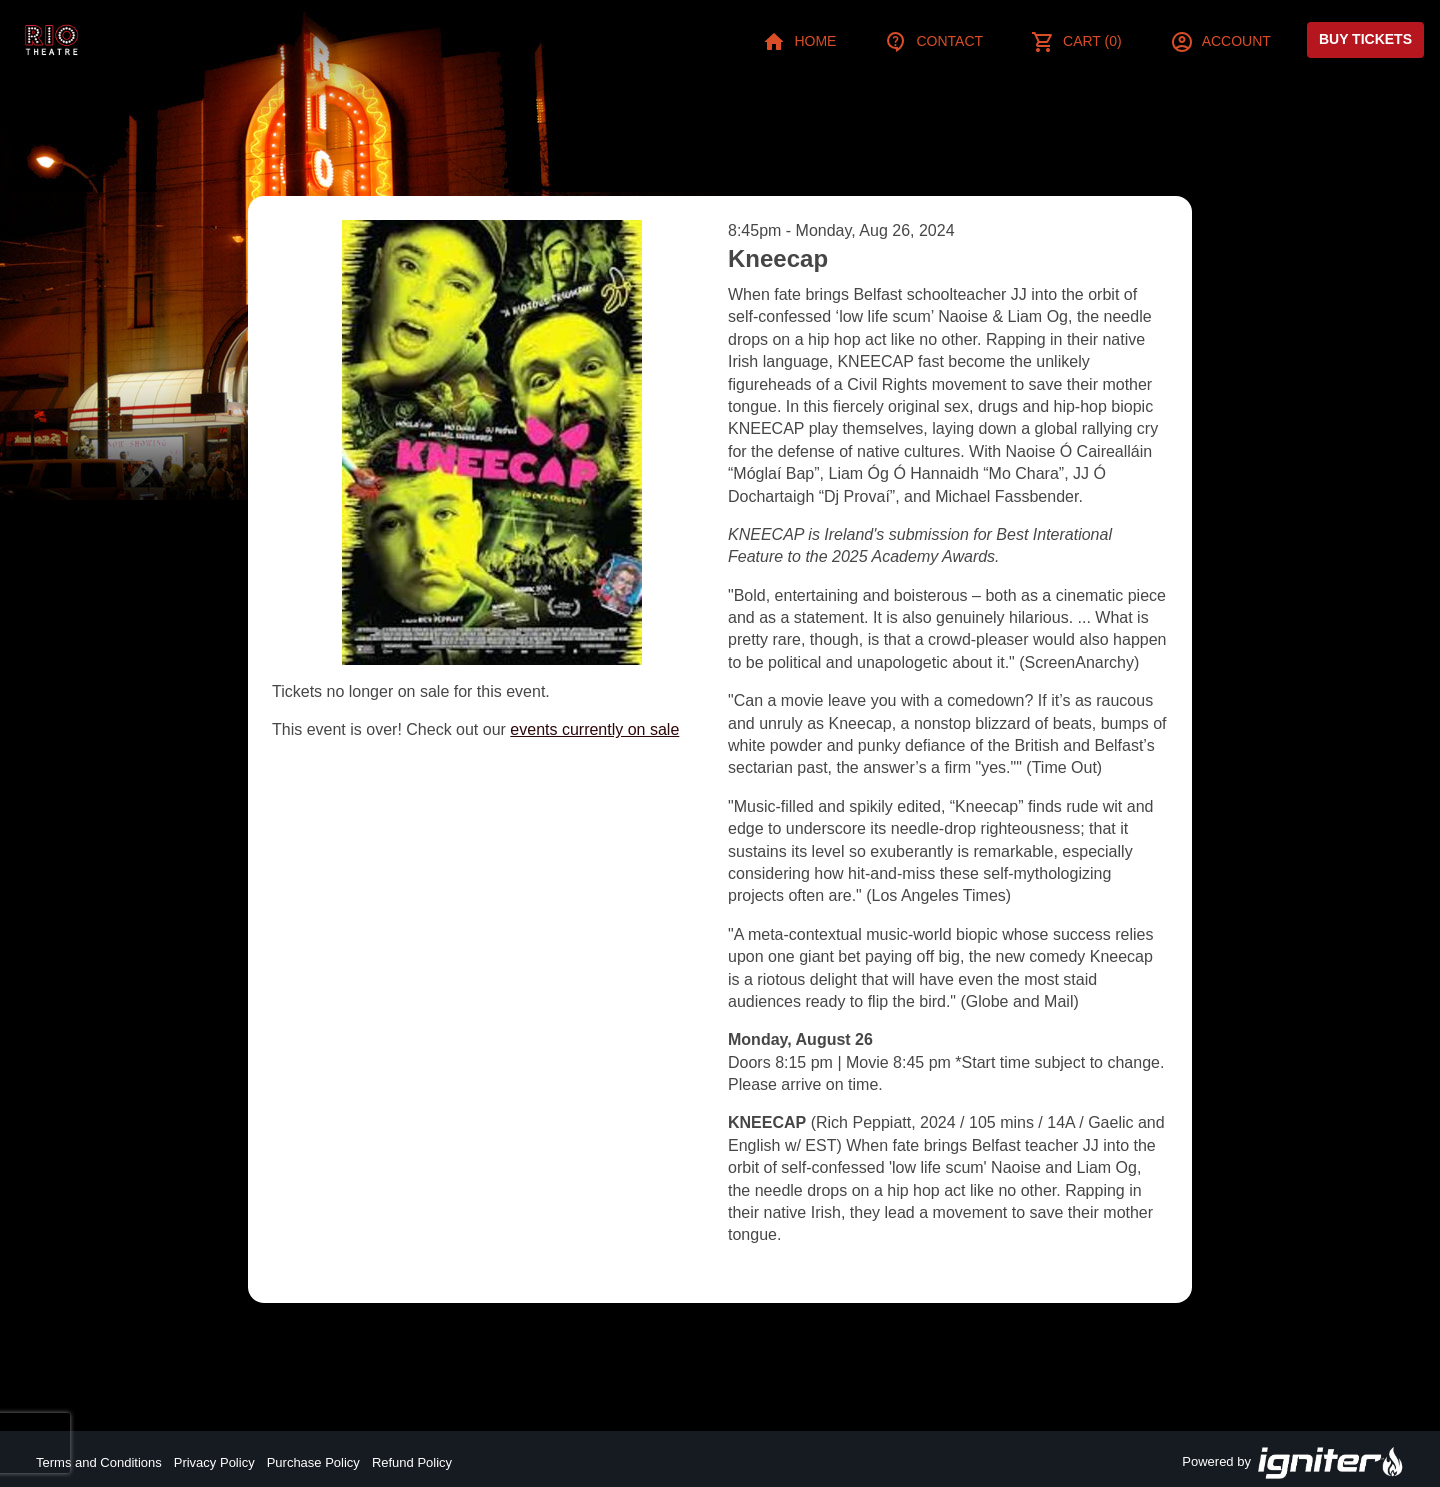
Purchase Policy (313, 1462)
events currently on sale (594, 729)
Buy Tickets (1365, 39)
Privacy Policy (214, 1462)
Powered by (1293, 1463)
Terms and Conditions (99, 1462)
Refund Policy (412, 1462)
